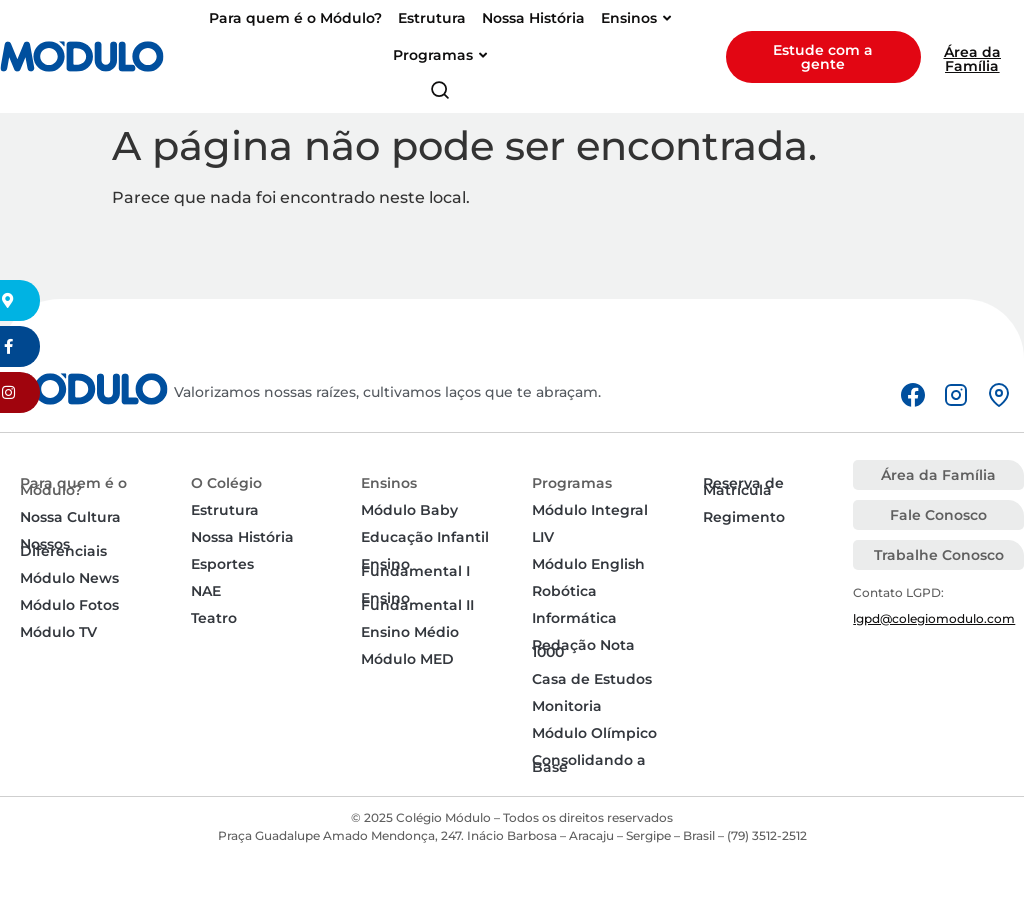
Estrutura (225, 510)
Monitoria (567, 706)
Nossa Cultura (70, 517)
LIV (543, 537)
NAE (206, 591)
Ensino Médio (410, 632)
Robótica (564, 591)
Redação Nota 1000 (583, 648)
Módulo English (588, 564)
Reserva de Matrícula (743, 486)
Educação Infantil (425, 537)
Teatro (214, 618)
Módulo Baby (409, 510)
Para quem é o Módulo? (73, 486)
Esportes (222, 564)
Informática (574, 618)
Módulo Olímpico (594, 733)
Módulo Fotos (69, 605)
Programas (572, 483)
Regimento (744, 517)
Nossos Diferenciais (63, 547)
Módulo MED (407, 659)
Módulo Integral (590, 510)
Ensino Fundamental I (415, 567)
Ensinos (389, 483)
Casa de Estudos (592, 679)
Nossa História (242, 537)
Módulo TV (58, 632)
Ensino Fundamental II (417, 601)
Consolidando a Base (589, 763)
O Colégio (226, 483)
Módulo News (69, 578)
